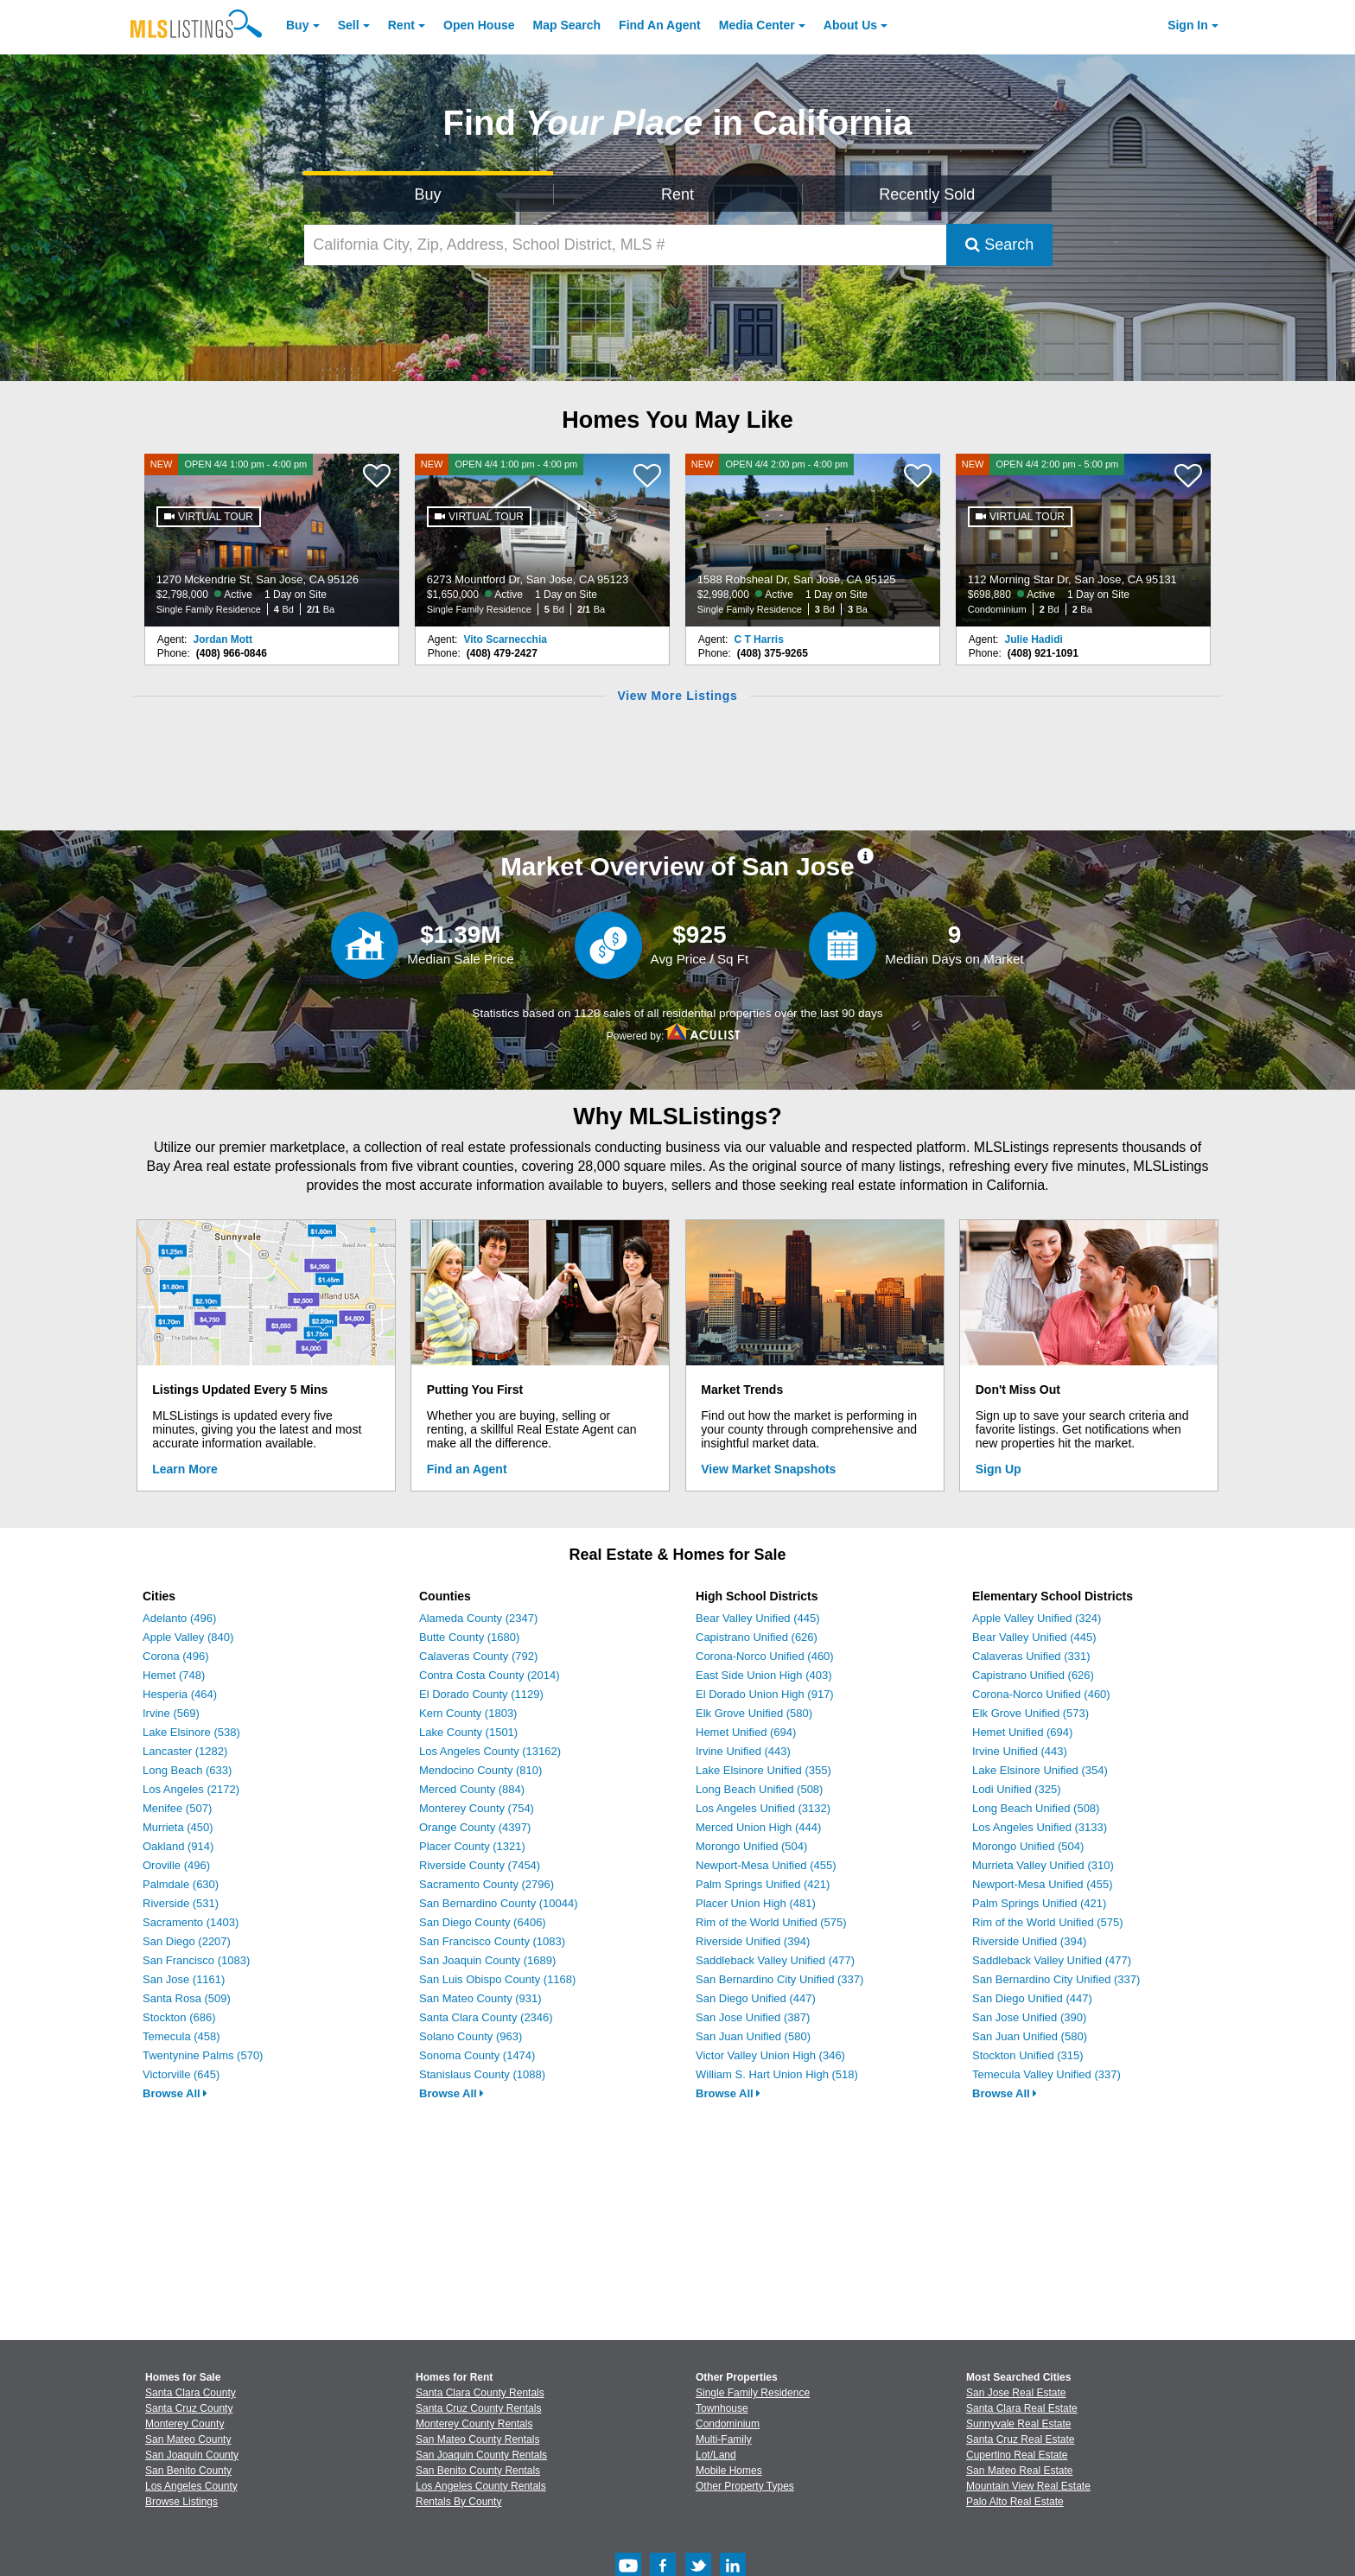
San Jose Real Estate (1016, 2393)
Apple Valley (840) (188, 1637)
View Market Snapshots (768, 1469)
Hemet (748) (174, 1675)
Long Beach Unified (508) (759, 1789)
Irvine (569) (171, 1713)
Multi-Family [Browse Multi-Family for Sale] (724, 2439)
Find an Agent (467, 1469)
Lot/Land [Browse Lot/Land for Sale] (716, 2455)
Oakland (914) (178, 1846)
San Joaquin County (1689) (487, 1960)
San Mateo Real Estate (1019, 2471)
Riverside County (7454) (479, 1865)
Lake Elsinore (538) (191, 1732)
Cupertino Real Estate (1016, 2455)
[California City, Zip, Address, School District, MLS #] (625, 245)
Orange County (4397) (475, 1827)
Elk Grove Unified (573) (1030, 1713)
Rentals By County (458, 2502)
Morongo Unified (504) (751, 1846)
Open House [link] (478, 25)
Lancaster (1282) (185, 1751)
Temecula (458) (181, 2036)
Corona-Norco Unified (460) (765, 1656)
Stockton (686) (179, 2017)
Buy (297, 25)
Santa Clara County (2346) (486, 2017)
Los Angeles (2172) (191, 1789)
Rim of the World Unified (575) (771, 1922)
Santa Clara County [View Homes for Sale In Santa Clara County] (190, 2393)
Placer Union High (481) (756, 1903)
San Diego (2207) (187, 1941)
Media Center (757, 25)
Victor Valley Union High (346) (770, 2055)
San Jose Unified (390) (1029, 2017)
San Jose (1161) (184, 1979)
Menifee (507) (177, 1808)
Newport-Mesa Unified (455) (766, 1865)
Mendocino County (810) (480, 1770)
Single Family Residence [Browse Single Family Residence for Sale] (753, 2393)
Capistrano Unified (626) (756, 1637)
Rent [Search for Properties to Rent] (677, 194)
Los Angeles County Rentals (481, 2486)
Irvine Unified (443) (743, 1751)
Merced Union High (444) (758, 1827)
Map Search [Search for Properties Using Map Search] (567, 25)
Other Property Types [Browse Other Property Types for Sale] (745, 2486)
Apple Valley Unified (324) (1036, 1618)
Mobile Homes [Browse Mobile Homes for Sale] (729, 2471)
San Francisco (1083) (196, 1960)
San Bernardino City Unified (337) (779, 1979)
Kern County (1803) (468, 1713)
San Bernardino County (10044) (498, 1903)
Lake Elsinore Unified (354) (1040, 1770)
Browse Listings (181, 2502)
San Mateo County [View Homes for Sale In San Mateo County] (188, 2439)
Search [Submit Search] (999, 244)
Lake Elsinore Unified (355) (763, 1770)
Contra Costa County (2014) (489, 1675)
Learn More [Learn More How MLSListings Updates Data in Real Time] (184, 1469)
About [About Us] (850, 25)
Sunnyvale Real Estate (1018, 2424)
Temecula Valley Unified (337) (1046, 2074)
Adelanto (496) (179, 1618)
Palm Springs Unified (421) (763, 1884)
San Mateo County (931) (480, 1998)
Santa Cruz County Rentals (478, 2408)
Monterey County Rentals (474, 2424)
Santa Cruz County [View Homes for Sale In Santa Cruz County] (188, 2408)
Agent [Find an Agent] (660, 25)
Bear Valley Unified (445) (758, 1618)
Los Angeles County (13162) (490, 1751)
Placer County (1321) (472, 1846)
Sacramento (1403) (191, 1922)
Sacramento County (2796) (486, 1884)
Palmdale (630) (181, 1884)
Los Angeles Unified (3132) (763, 1808)
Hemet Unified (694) (746, 1732)
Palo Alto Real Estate (1015, 2502)
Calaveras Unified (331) (1031, 1656)
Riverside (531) (181, 1903)
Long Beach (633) (187, 1770)
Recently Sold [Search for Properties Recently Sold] (927, 194)
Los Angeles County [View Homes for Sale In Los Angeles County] (191, 2486)
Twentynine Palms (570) (203, 2055)
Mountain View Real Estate (1028, 2486)
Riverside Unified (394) (753, 1941)
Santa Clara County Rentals (480, 2393)
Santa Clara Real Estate (1022, 2408)
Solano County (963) (470, 2036)
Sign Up (998, 1469)
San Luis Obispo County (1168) (497, 1979)
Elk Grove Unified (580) (754, 1713)
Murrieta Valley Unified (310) (1043, 1865)
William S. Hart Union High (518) (777, 2074)
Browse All (175, 2093)
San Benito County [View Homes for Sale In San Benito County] (188, 2471)
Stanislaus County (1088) (482, 2074)
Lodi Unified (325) (1016, 1789)
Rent (401, 25)
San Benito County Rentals (478, 2471)
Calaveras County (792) (478, 1656)
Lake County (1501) (468, 1732)
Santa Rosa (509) (187, 1998)
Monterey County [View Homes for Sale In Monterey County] (184, 2424)
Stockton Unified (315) (1028, 2055)
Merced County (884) (472, 1789)
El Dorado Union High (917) (765, 1694)
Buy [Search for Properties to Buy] (428, 194)
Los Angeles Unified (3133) (1039, 1827)
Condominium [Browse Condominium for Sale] (728, 2424)
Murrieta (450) (178, 1827)
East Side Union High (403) (764, 1675)
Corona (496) (176, 1656)
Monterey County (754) (476, 1808)
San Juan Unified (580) (753, 2036)
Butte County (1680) (469, 1637)
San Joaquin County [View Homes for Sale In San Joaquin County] (192, 2455)
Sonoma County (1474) (477, 2055)
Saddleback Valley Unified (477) (775, 1960)
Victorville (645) (181, 2074)
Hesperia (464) (180, 1694)
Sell (348, 25)
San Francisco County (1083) (492, 1941)
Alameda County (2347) (478, 1618)
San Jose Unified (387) (753, 2017)
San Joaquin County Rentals (481, 2455)
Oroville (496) (176, 1865)
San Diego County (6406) (482, 1922)
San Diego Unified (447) (756, 1998)
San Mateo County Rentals (477, 2439)
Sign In (1187, 25)
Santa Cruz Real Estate (1020, 2439)
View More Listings (677, 696)
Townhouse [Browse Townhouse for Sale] (722, 2408)
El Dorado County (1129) (481, 1694)
